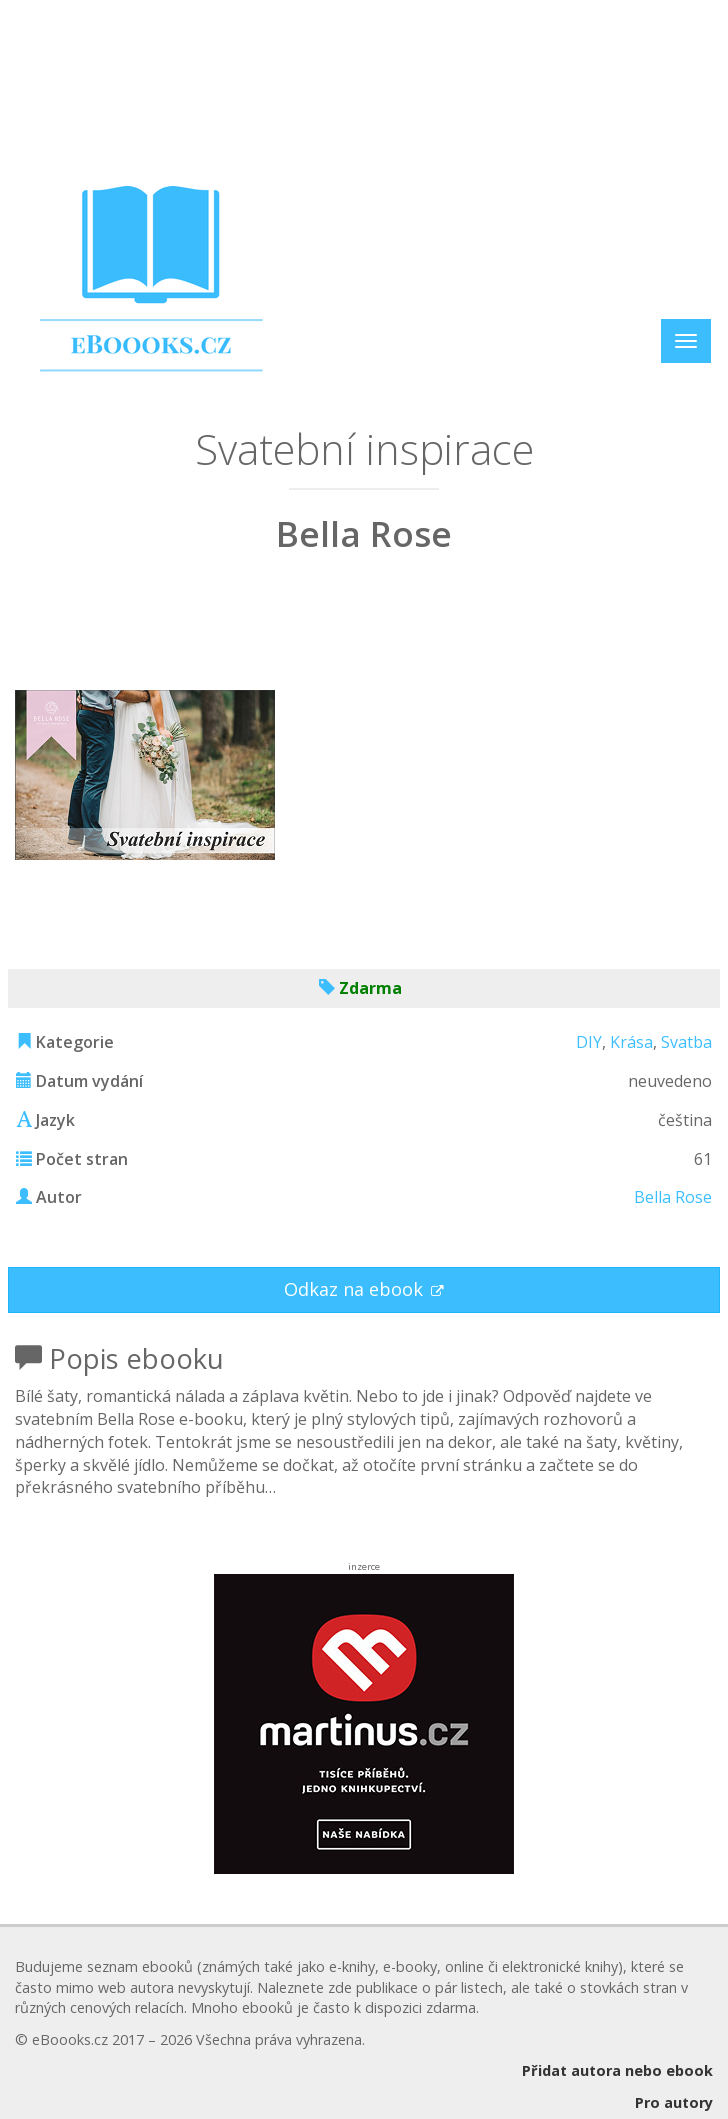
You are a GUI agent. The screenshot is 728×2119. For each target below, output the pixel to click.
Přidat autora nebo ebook (617, 2070)
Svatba (686, 1042)
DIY (589, 1042)
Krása (631, 1042)
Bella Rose (673, 1197)
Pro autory (674, 2102)
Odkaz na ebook (356, 1289)
